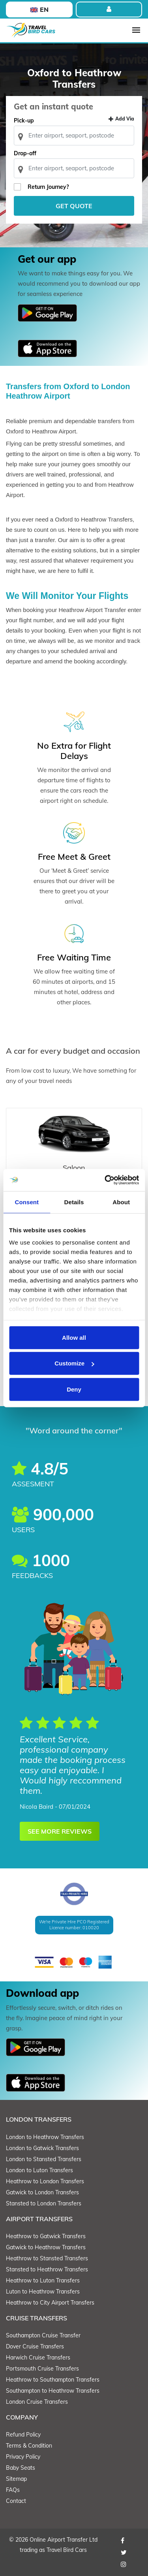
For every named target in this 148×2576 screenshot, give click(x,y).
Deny (74, 1389)
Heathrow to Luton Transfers (43, 2280)
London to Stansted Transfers (43, 2159)
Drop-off (25, 153)
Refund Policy (23, 2434)
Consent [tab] (27, 1201)
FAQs (13, 2489)
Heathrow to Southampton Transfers (52, 2379)
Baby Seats (20, 2467)
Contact (16, 2500)
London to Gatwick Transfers (42, 2148)
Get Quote (74, 206)
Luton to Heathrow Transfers (43, 2291)
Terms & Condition (29, 2445)
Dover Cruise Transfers (35, 2346)
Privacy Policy (23, 2456)
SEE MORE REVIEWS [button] (60, 1831)
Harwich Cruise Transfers (38, 2357)
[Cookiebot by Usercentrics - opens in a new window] (105, 1180)
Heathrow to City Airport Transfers (50, 2302)
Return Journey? (48, 186)
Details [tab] (74, 1201)
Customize (74, 1363)
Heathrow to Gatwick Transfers (46, 2236)
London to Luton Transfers (39, 2170)
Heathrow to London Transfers (45, 2181)
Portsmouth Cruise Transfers (42, 2368)
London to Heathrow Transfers (45, 2137)
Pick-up (24, 120)
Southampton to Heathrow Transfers (52, 2390)
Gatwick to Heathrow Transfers (46, 2247)
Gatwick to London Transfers (42, 2192)
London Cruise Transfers (37, 2401)
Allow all (74, 1337)
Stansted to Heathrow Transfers (47, 2269)
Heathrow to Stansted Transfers (47, 2258)
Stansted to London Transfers (43, 2203)
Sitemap (16, 2478)
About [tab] (121, 1201)
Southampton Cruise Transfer (43, 2335)
